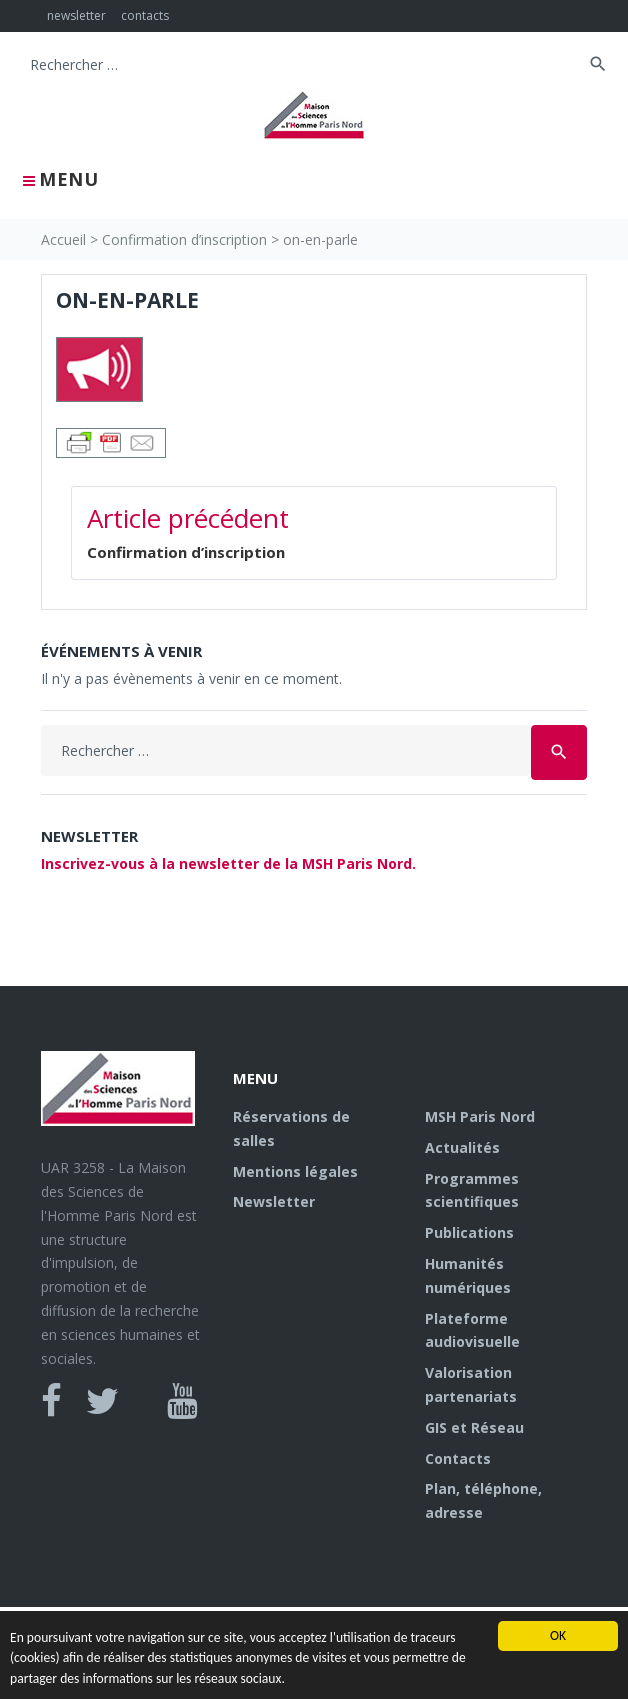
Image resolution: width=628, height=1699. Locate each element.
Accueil (63, 239)
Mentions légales (295, 1171)
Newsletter (274, 1201)
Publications (469, 1232)
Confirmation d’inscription (184, 239)
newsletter (76, 15)
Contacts (458, 1458)
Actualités (462, 1147)
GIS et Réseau (474, 1427)
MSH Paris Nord (480, 1116)
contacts (145, 15)
